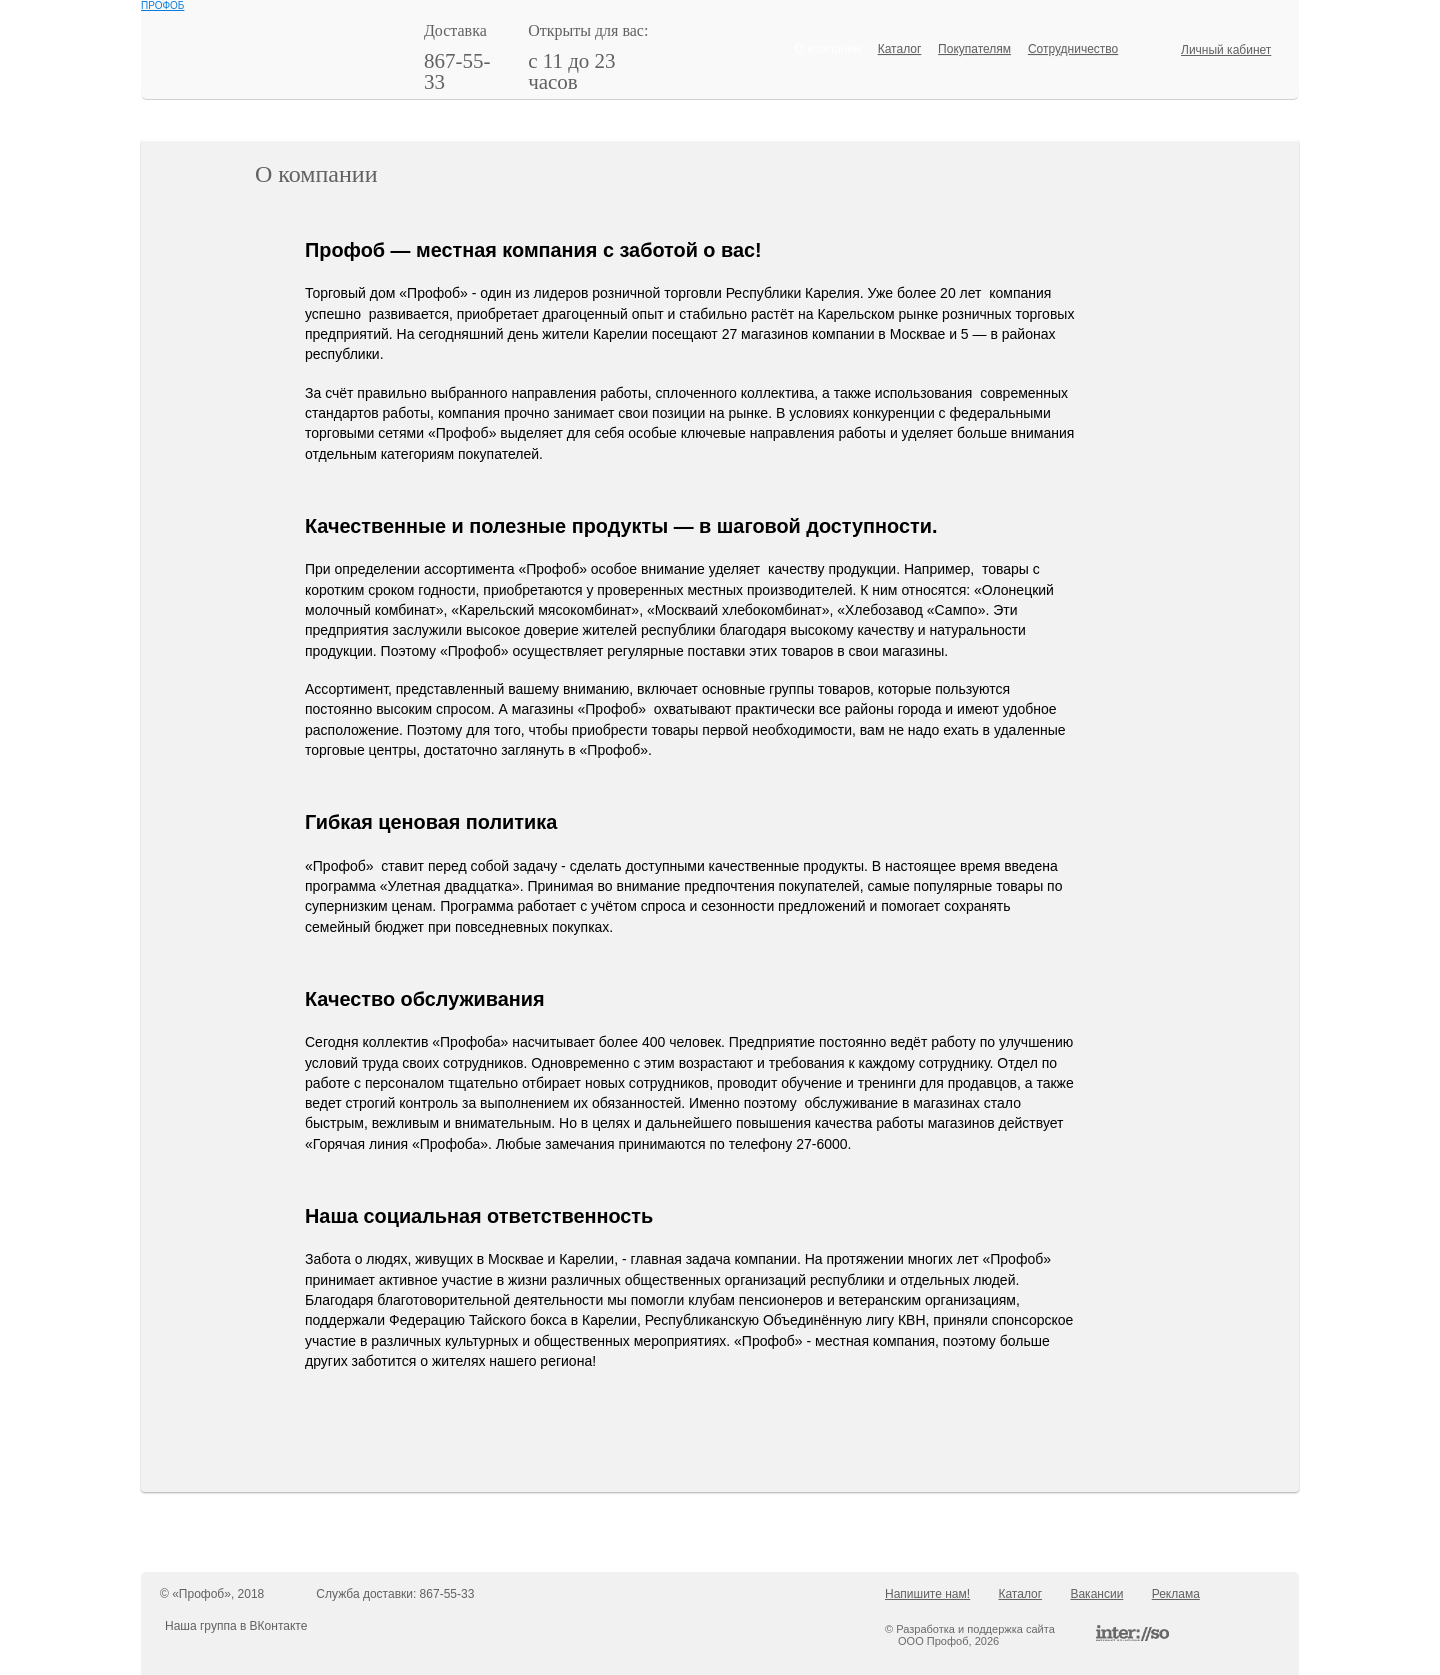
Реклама (1176, 1594)
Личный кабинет (1226, 50)
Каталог (900, 49)
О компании (828, 49)
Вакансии (1096, 1594)
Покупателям (974, 49)
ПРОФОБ (162, 5)
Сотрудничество (1073, 49)
